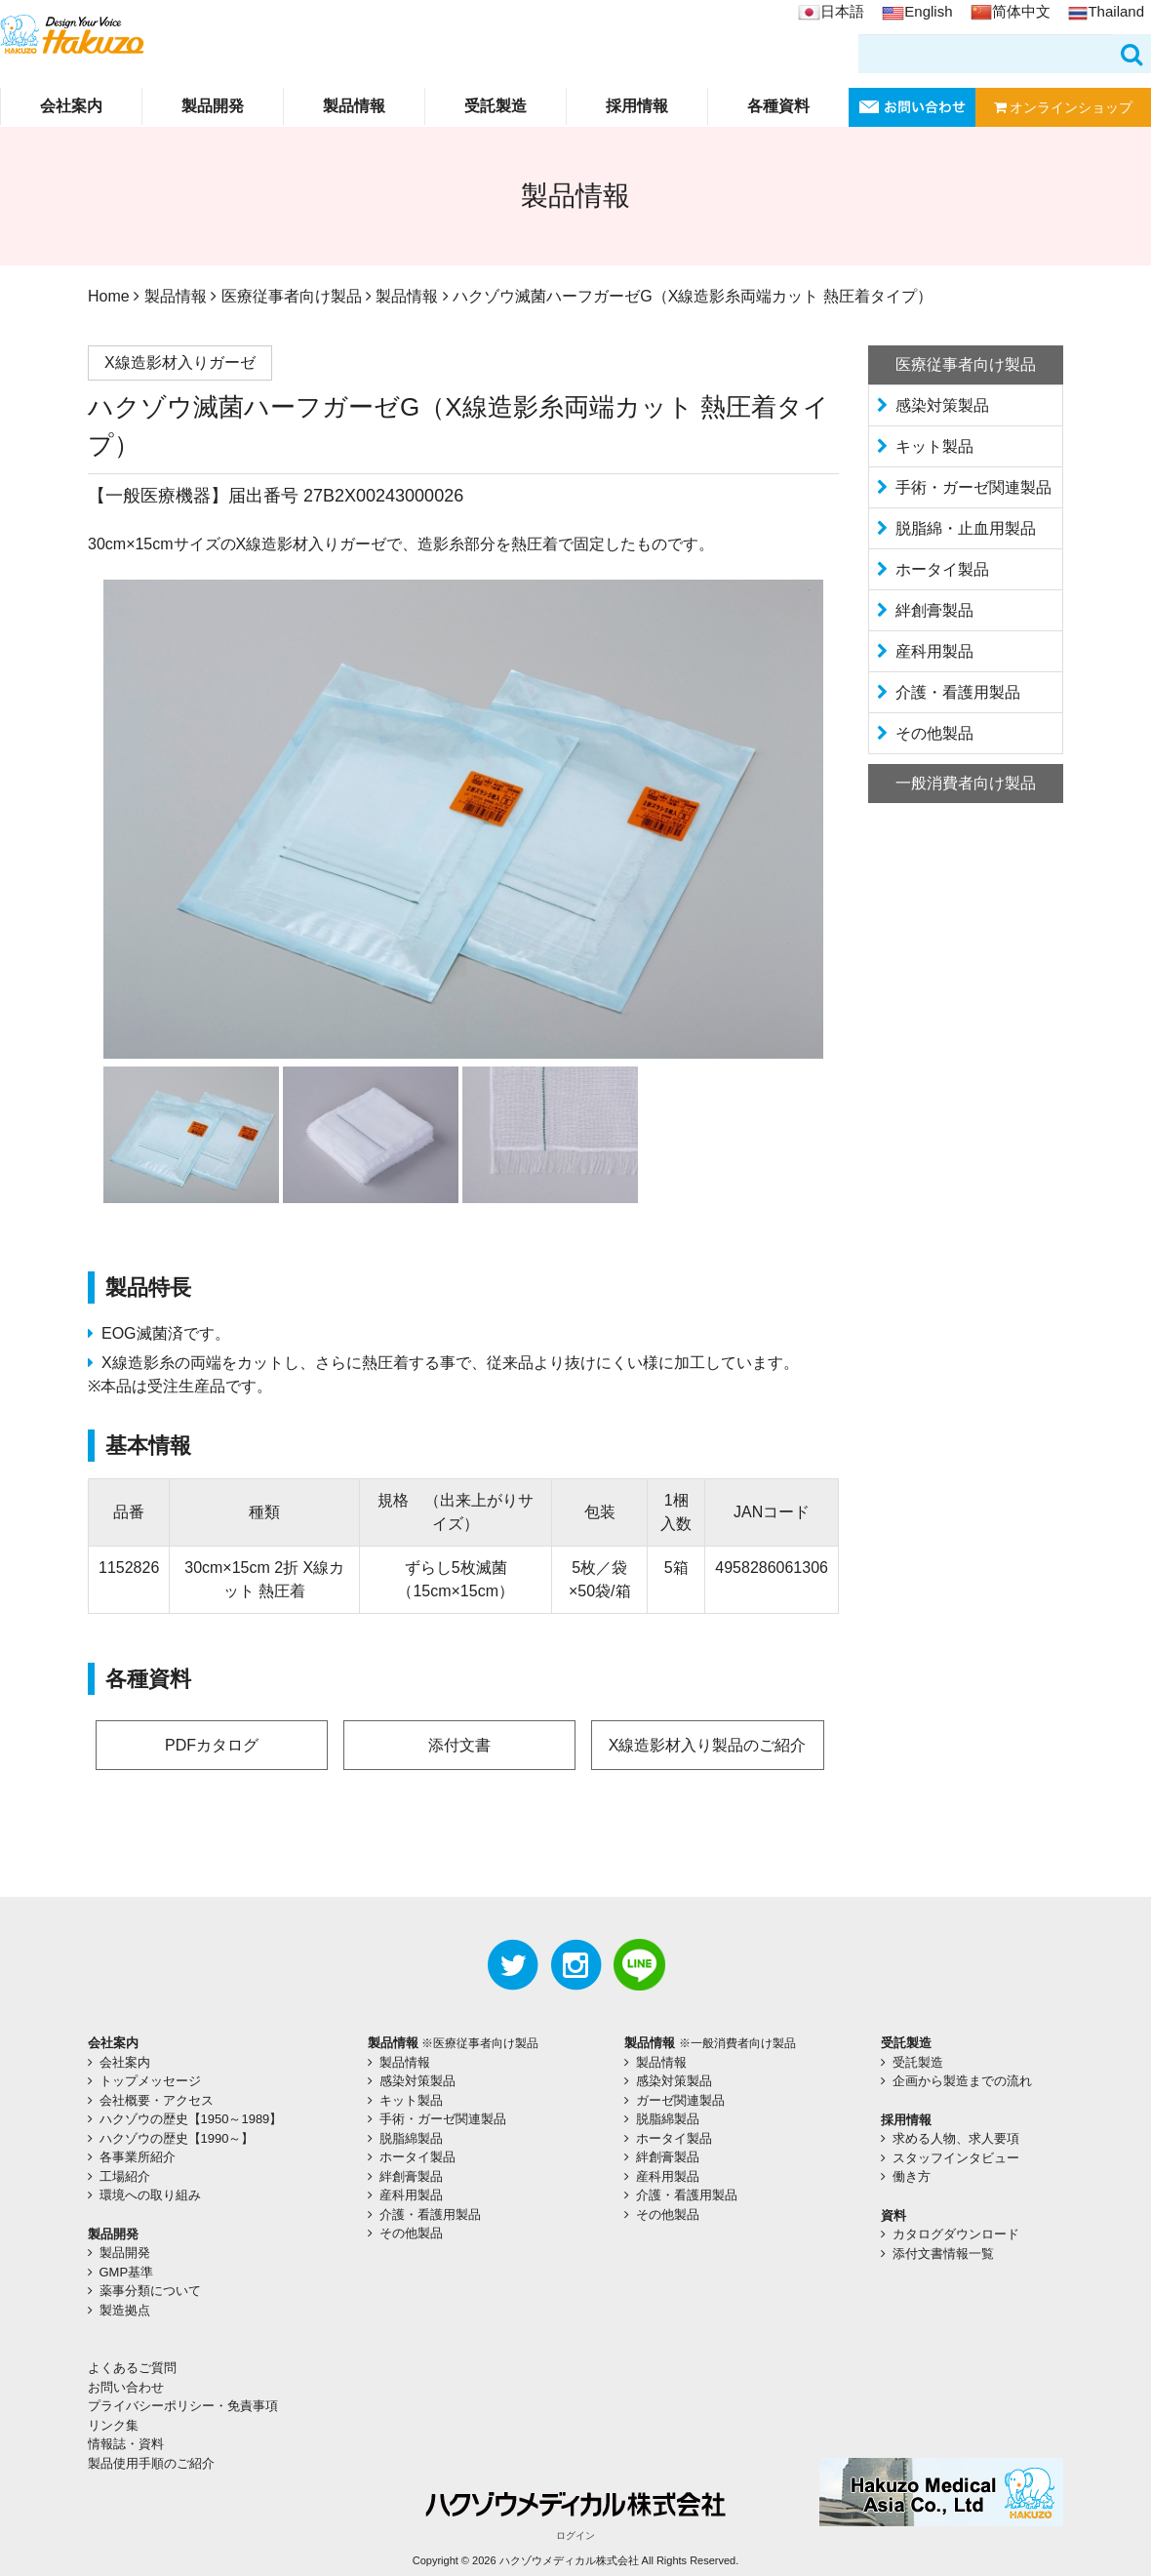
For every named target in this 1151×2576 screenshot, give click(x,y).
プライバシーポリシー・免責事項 (183, 2405)
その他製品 (934, 733)
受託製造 (495, 106)
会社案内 (71, 106)
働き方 (912, 2176)
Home (109, 296)
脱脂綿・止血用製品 (965, 528)
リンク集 (113, 2425)
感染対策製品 (942, 405)
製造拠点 (124, 2310)
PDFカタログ (211, 1745)
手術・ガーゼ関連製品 (973, 487)
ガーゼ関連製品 (680, 2100)
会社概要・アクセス (156, 2100)
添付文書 (459, 1745)
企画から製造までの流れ (962, 2080)
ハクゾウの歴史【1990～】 (177, 2138)
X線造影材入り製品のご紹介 (708, 1745)
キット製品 (934, 446)
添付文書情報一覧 (943, 2253)
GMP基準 (126, 2272)
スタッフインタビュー (956, 2158)
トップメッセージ (150, 2080)
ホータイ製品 (942, 569)
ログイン (575, 2535)
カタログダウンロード (956, 2234)
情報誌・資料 (126, 2443)
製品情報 (354, 106)
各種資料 (778, 106)
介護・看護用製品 (957, 692)
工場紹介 (124, 2176)
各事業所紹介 (137, 2157)
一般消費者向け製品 (965, 783)
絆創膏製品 (934, 610)
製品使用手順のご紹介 (151, 2463)
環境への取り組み (150, 2195)
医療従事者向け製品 (291, 296)
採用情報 (637, 106)
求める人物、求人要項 (956, 2138)
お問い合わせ (126, 2387)
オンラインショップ (1063, 107)
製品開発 (212, 106)
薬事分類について (150, 2290)
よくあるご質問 (132, 2367)
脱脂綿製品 (411, 2138)
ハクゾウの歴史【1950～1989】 (191, 2119)
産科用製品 (934, 651)
